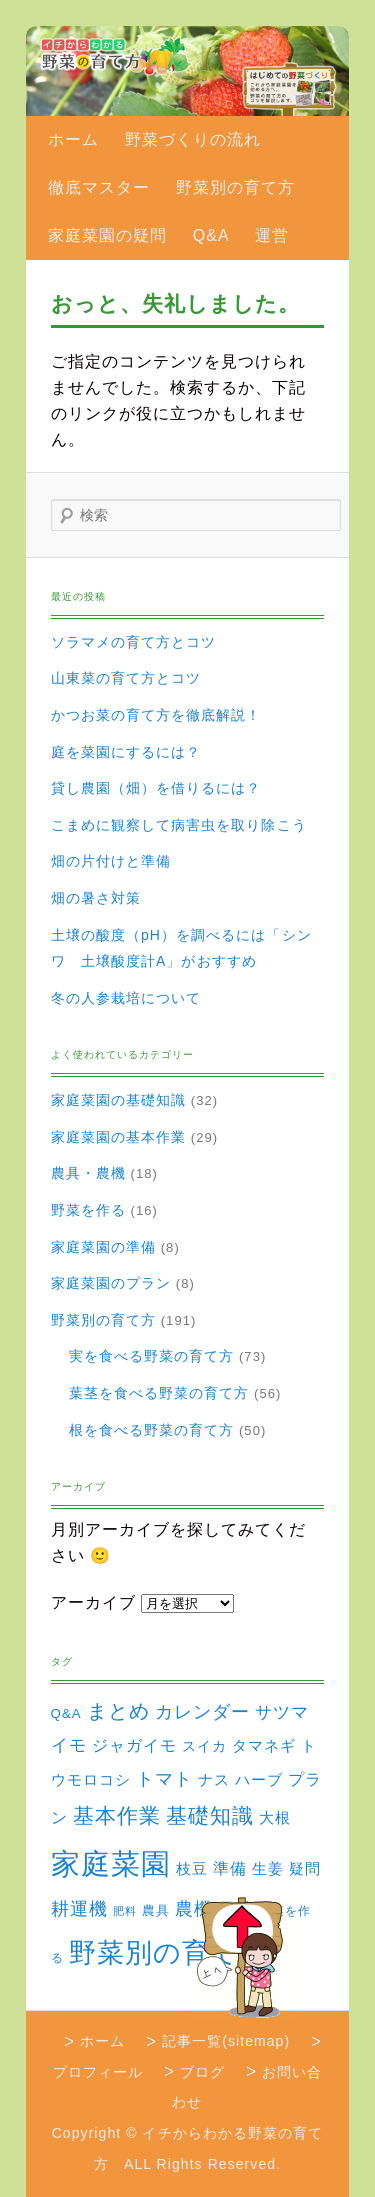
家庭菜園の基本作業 (119, 1137)
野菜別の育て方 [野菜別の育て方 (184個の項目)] (168, 1952)
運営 (272, 235)
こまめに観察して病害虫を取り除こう (179, 825)
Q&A (211, 235)
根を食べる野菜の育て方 (152, 1430)
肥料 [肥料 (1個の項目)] (125, 1911)
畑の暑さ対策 (96, 898)
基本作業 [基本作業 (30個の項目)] (117, 1815)
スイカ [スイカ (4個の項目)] (204, 1746)
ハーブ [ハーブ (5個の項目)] (259, 1780)
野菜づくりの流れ (193, 139)
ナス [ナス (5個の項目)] (214, 1780)
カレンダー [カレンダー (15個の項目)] (202, 1711)
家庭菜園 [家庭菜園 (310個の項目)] (111, 1863)
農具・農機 (88, 1173)
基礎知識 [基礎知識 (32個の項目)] (210, 1815)
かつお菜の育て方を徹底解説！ (156, 715)
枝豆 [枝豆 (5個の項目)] (192, 1869)
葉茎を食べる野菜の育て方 (159, 1393)
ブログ (202, 2072)
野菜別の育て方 (235, 187)
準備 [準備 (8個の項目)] (230, 1868)
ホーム (73, 139)
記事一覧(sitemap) (226, 2041)
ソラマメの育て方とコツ (134, 642)
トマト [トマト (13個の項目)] (164, 1779)
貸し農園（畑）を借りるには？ (156, 788)
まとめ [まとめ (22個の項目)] (118, 1711)
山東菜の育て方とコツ (126, 678)
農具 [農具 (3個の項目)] (156, 1910)
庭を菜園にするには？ (126, 752)
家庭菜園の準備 (103, 1247)
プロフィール (98, 2072)
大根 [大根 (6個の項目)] (275, 1817)
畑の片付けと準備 (111, 861)
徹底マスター (99, 187)
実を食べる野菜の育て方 (152, 1356)
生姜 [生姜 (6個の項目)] (268, 1868)
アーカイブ (93, 1602)
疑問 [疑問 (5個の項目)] (305, 1869)
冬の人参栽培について (126, 998)
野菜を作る (88, 1210)
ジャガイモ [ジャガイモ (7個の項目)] (134, 1745)
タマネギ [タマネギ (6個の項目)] (264, 1745)
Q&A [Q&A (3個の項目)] (66, 1713)
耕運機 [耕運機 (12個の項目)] (79, 1909)
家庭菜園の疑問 (107, 235)
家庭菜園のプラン (111, 1283)
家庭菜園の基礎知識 (119, 1100)
